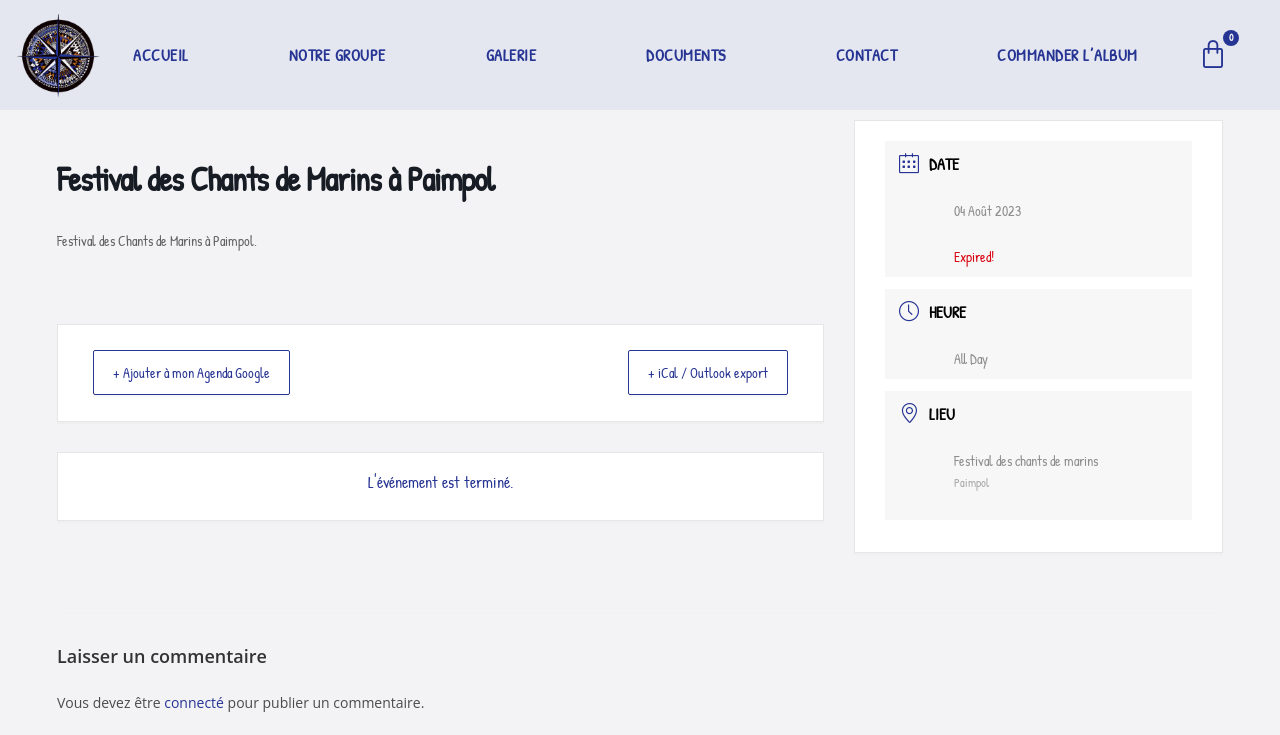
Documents (686, 55)
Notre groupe (337, 55)
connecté (194, 702)
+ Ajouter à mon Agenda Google (205, 373)
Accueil (161, 55)
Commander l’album (1067, 55)
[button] (516, 55)
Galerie (511, 55)
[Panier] (1213, 55)
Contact (867, 55)
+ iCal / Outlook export (697, 373)
